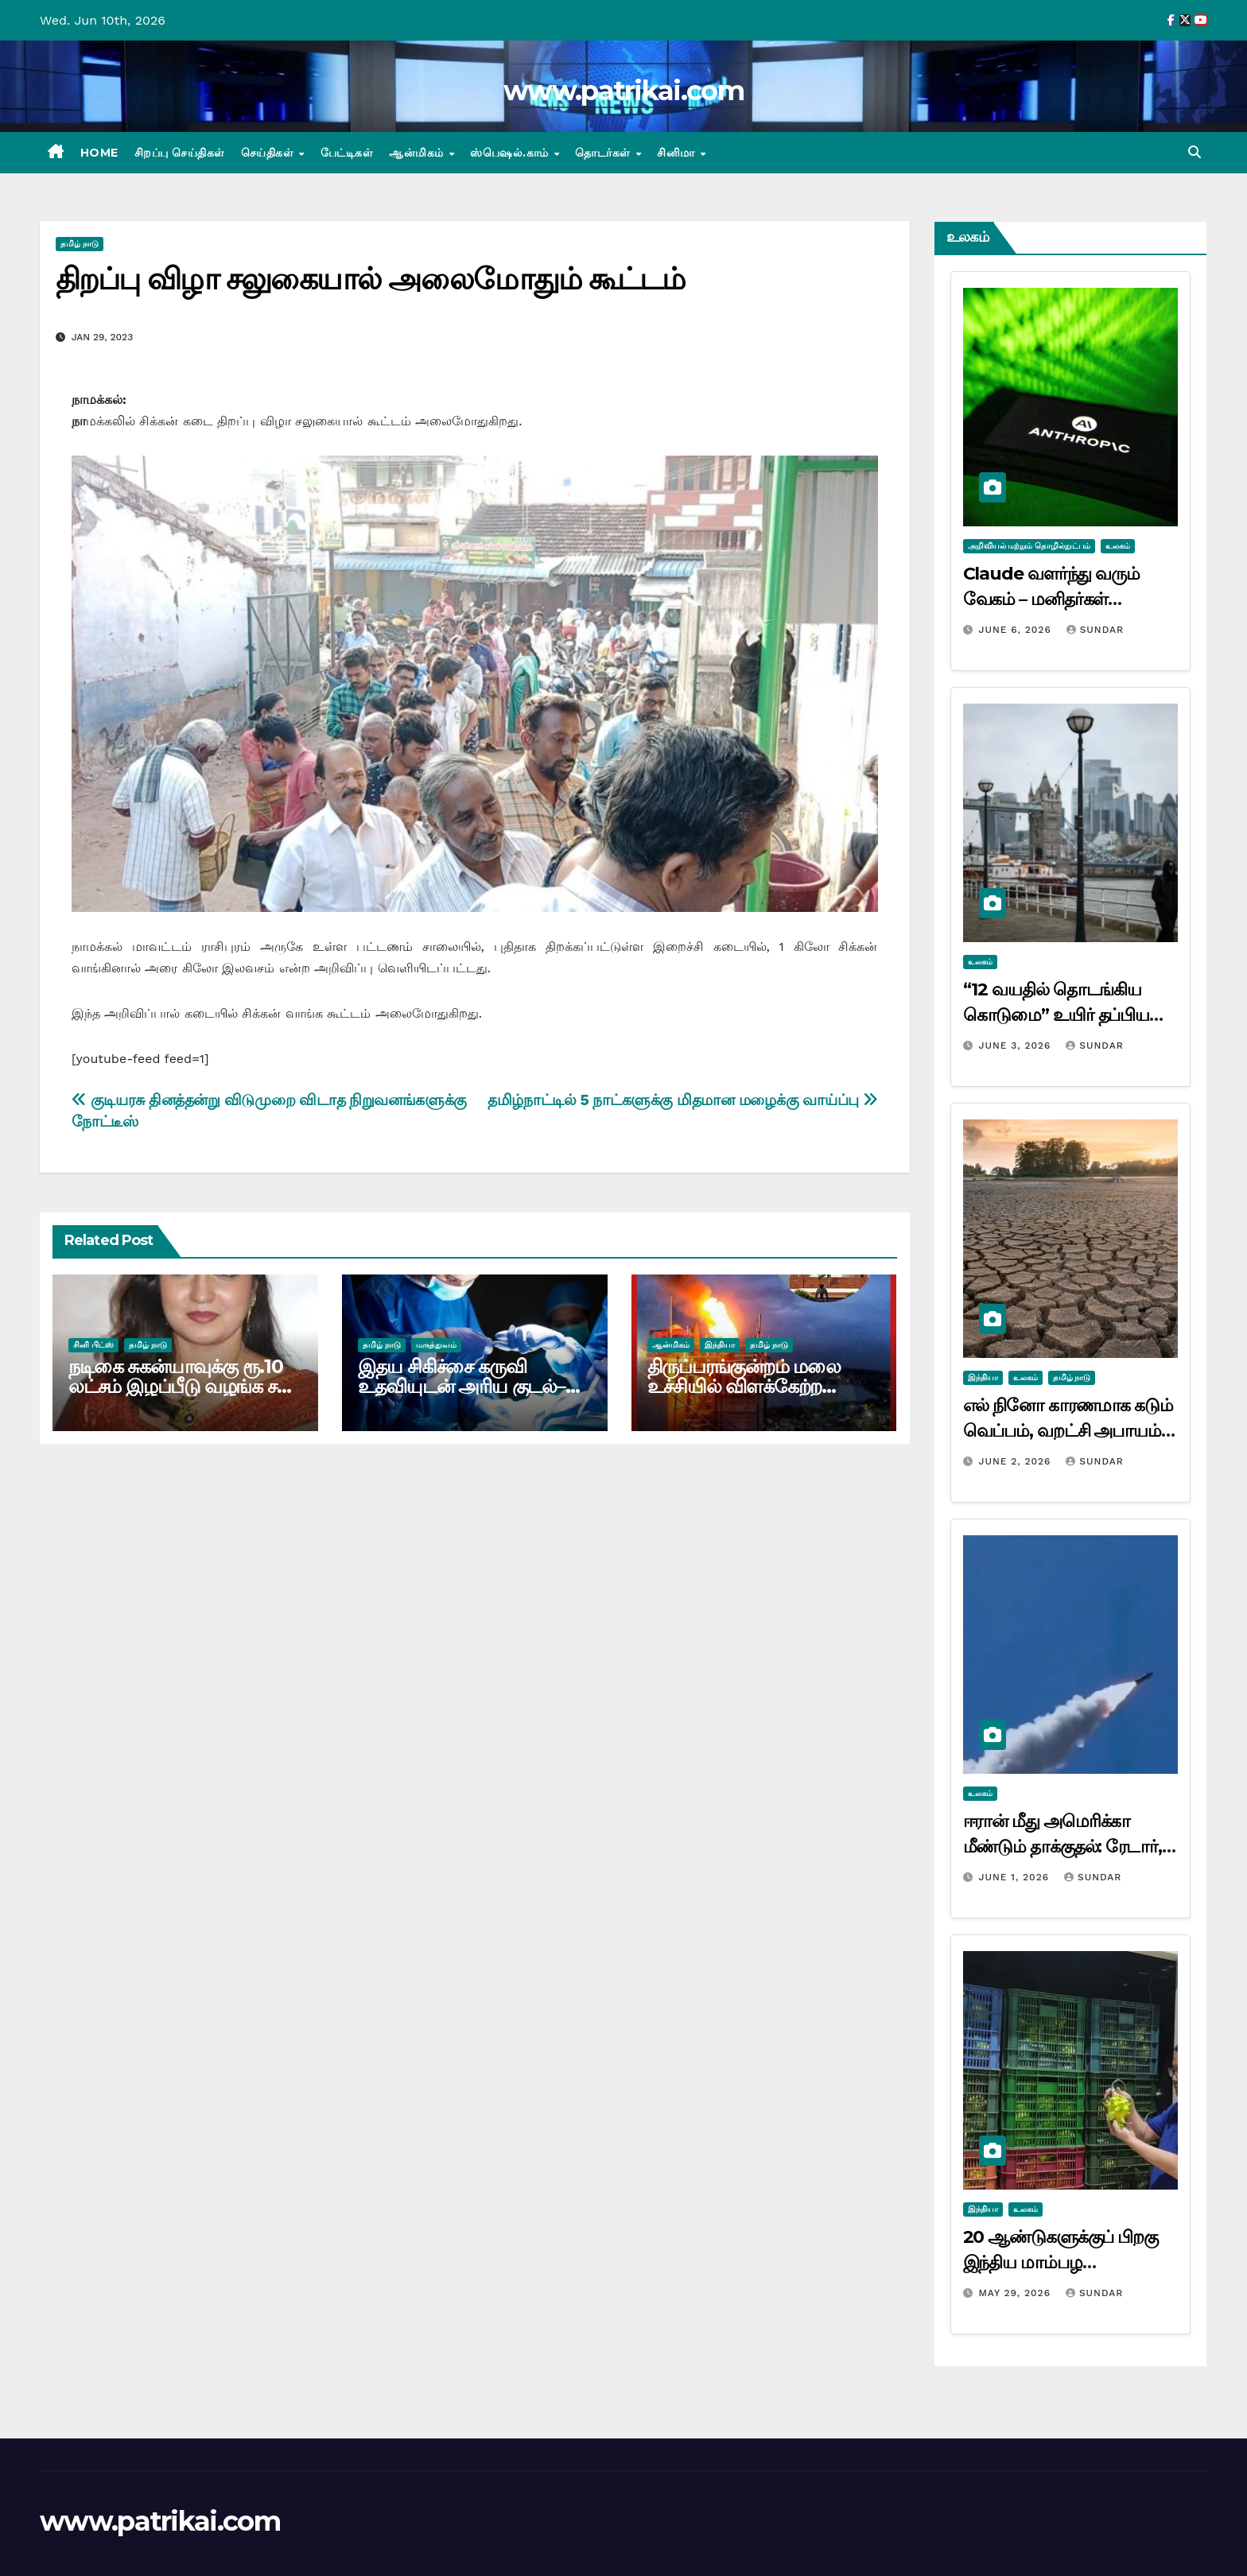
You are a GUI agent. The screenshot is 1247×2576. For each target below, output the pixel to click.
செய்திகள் (269, 152)
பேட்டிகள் (347, 152)
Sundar (1095, 629)
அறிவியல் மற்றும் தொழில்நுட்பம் (1029, 545)
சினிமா (677, 152)
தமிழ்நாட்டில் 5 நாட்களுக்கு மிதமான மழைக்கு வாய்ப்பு (682, 1100)
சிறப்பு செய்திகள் (179, 152)
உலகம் (1117, 545)
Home (99, 152)
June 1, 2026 (1015, 1877)
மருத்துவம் (436, 1344)
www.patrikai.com (623, 90)
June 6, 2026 (1016, 629)
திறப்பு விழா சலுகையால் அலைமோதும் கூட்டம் (370, 278)
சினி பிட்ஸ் (93, 1344)
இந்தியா (720, 1344)
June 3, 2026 (1016, 1045)
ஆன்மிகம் (418, 152)
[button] (1194, 152)
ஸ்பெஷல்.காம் (511, 152)
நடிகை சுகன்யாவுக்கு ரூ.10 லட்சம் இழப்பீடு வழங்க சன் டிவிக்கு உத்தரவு (180, 1386)
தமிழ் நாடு (79, 243)
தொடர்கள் (604, 152)
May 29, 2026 (1016, 2293)
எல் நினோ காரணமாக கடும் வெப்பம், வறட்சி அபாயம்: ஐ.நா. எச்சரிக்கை (1068, 1431)
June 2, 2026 (1016, 1461)
